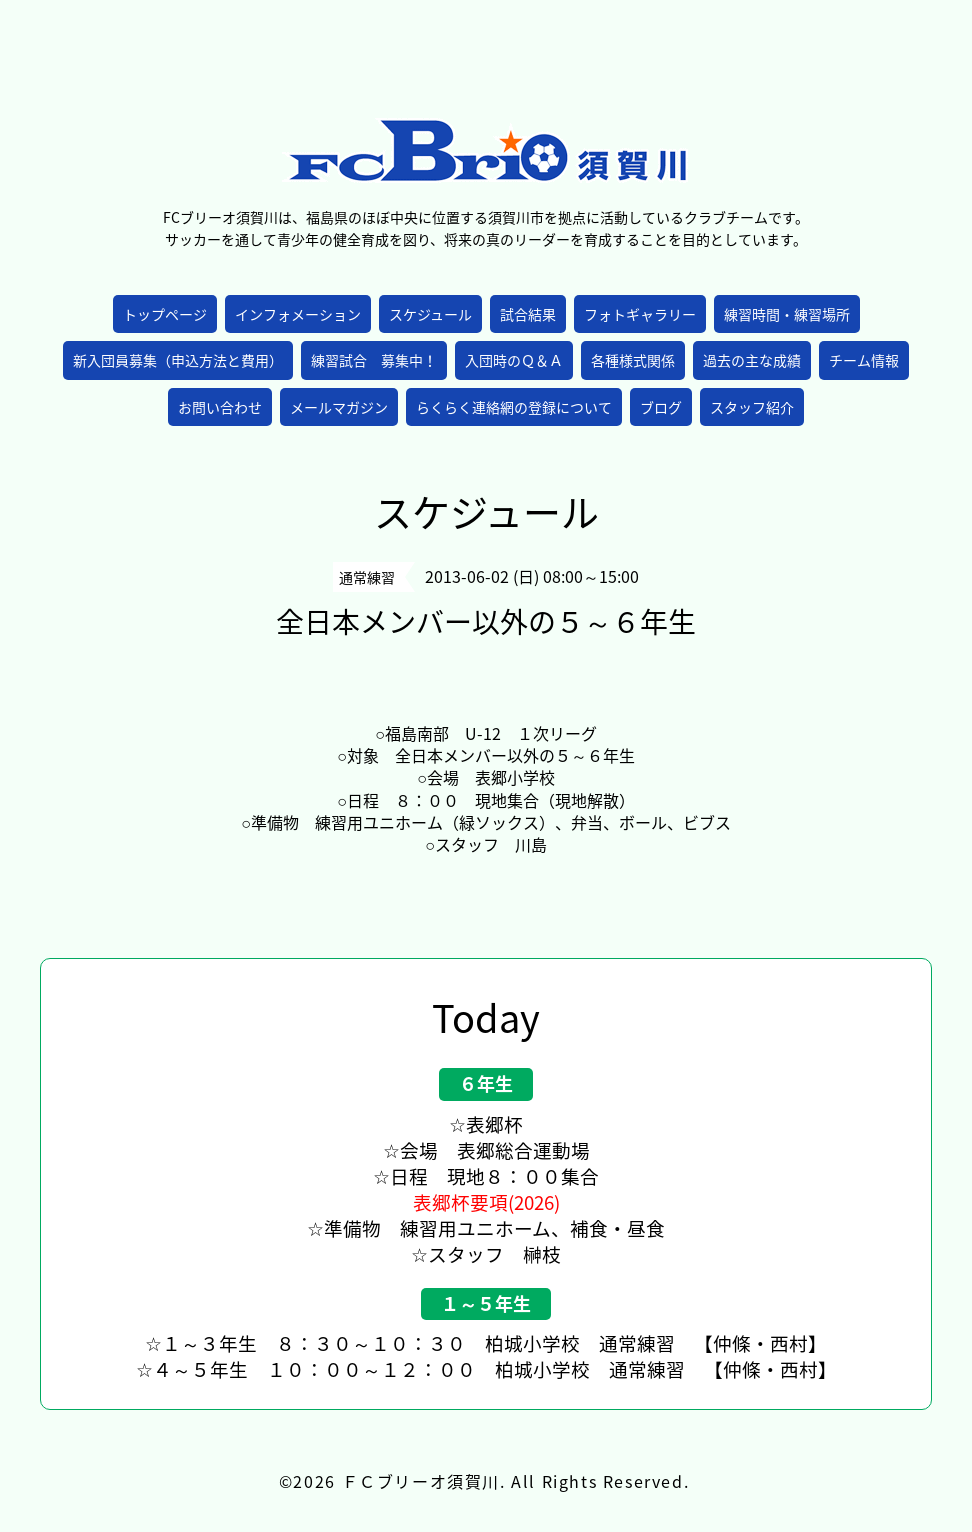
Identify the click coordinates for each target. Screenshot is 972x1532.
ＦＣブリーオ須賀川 (421, 1481)
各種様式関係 (633, 360)
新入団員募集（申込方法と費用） (178, 360)
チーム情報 (864, 360)
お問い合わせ (220, 407)
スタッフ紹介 (752, 407)
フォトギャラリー (640, 314)
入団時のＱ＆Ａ (514, 360)
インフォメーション (298, 314)
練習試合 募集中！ (374, 360)
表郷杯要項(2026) (486, 1202)
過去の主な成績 (752, 360)
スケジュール (430, 314)
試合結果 (528, 314)
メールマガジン (339, 407)
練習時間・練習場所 (787, 314)
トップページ (165, 314)
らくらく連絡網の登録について (514, 407)
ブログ (661, 407)
